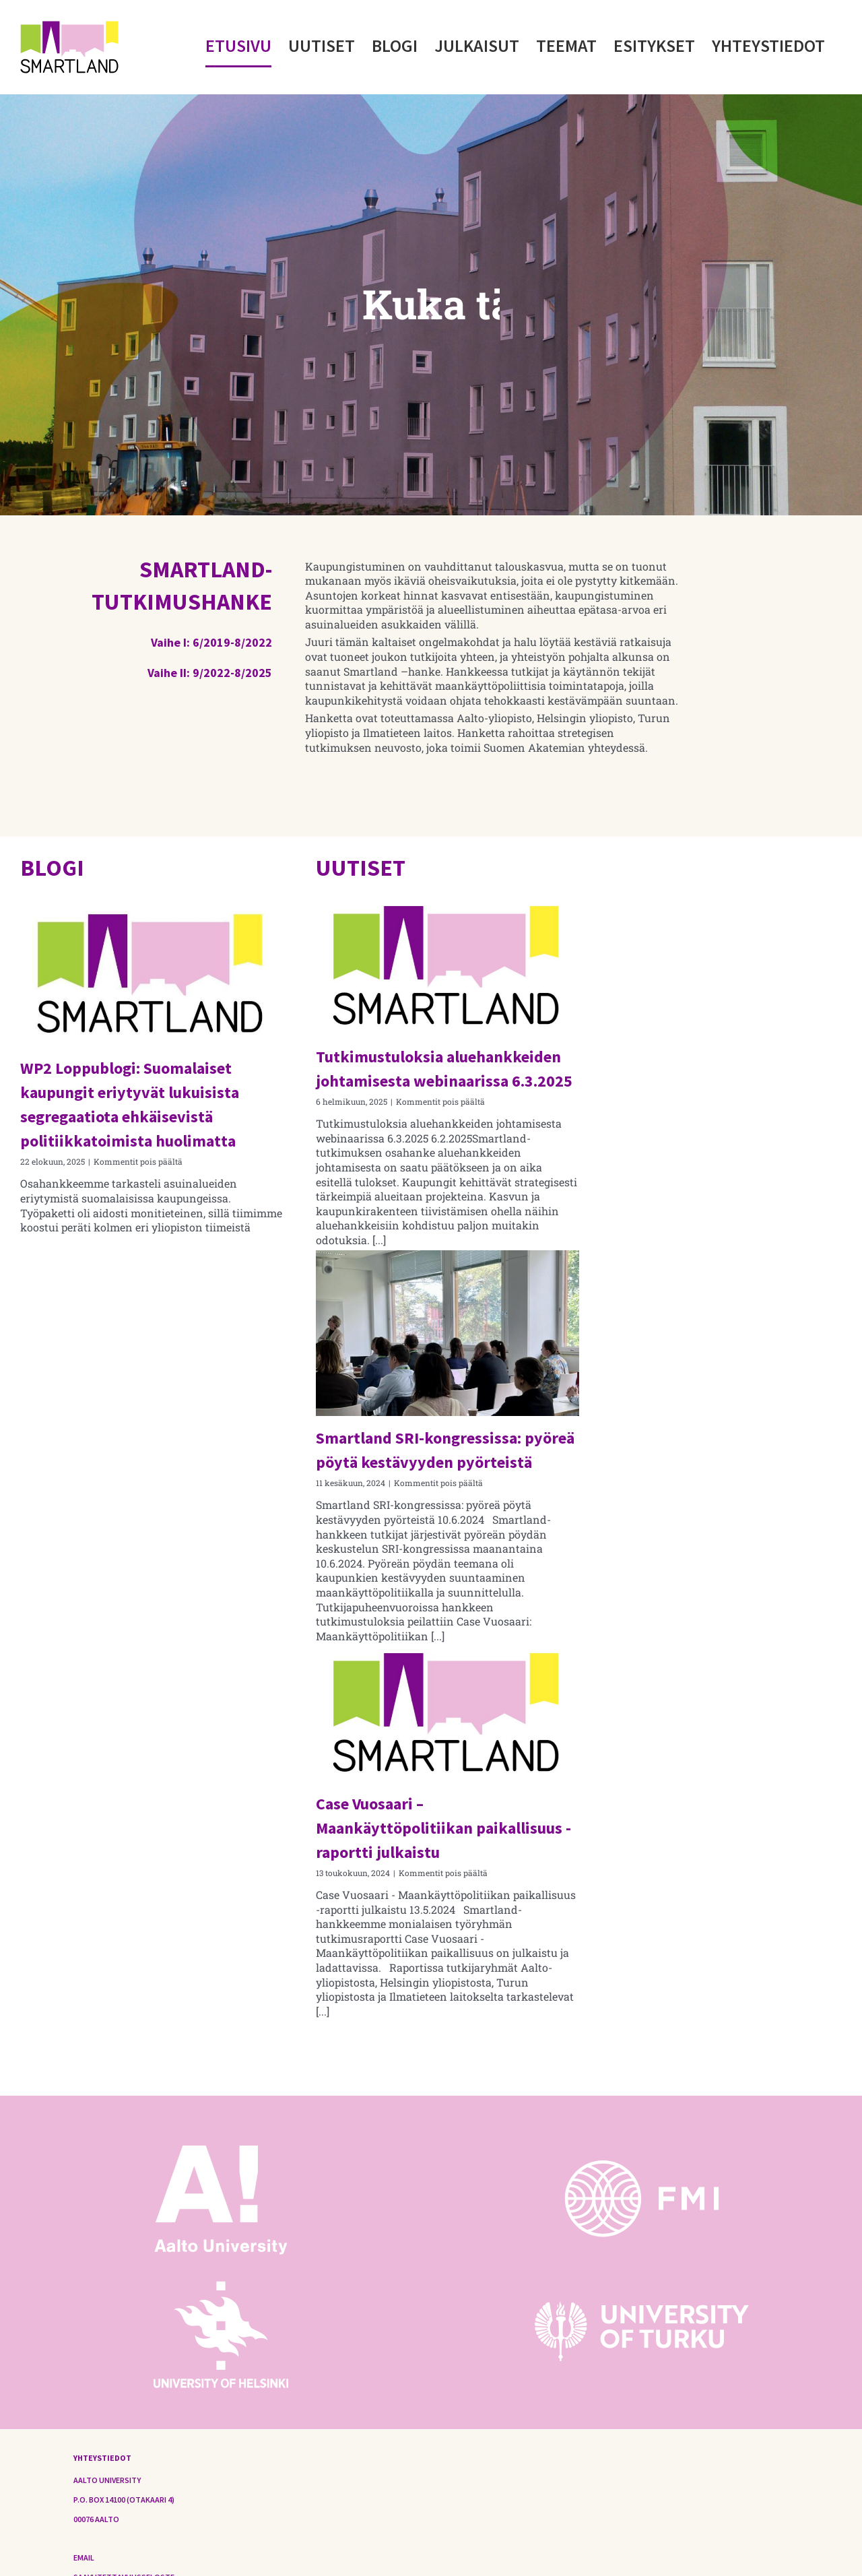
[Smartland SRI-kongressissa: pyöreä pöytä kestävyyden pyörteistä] (447, 1333)
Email (83, 2557)
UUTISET (360, 868)
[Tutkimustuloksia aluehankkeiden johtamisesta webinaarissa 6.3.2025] (447, 967)
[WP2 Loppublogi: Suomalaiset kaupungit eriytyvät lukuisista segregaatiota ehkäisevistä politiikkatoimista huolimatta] (151, 972)
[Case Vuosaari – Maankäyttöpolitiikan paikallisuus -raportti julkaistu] (447, 1714)
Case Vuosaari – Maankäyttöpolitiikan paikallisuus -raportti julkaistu (443, 1828)
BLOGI (52, 868)
